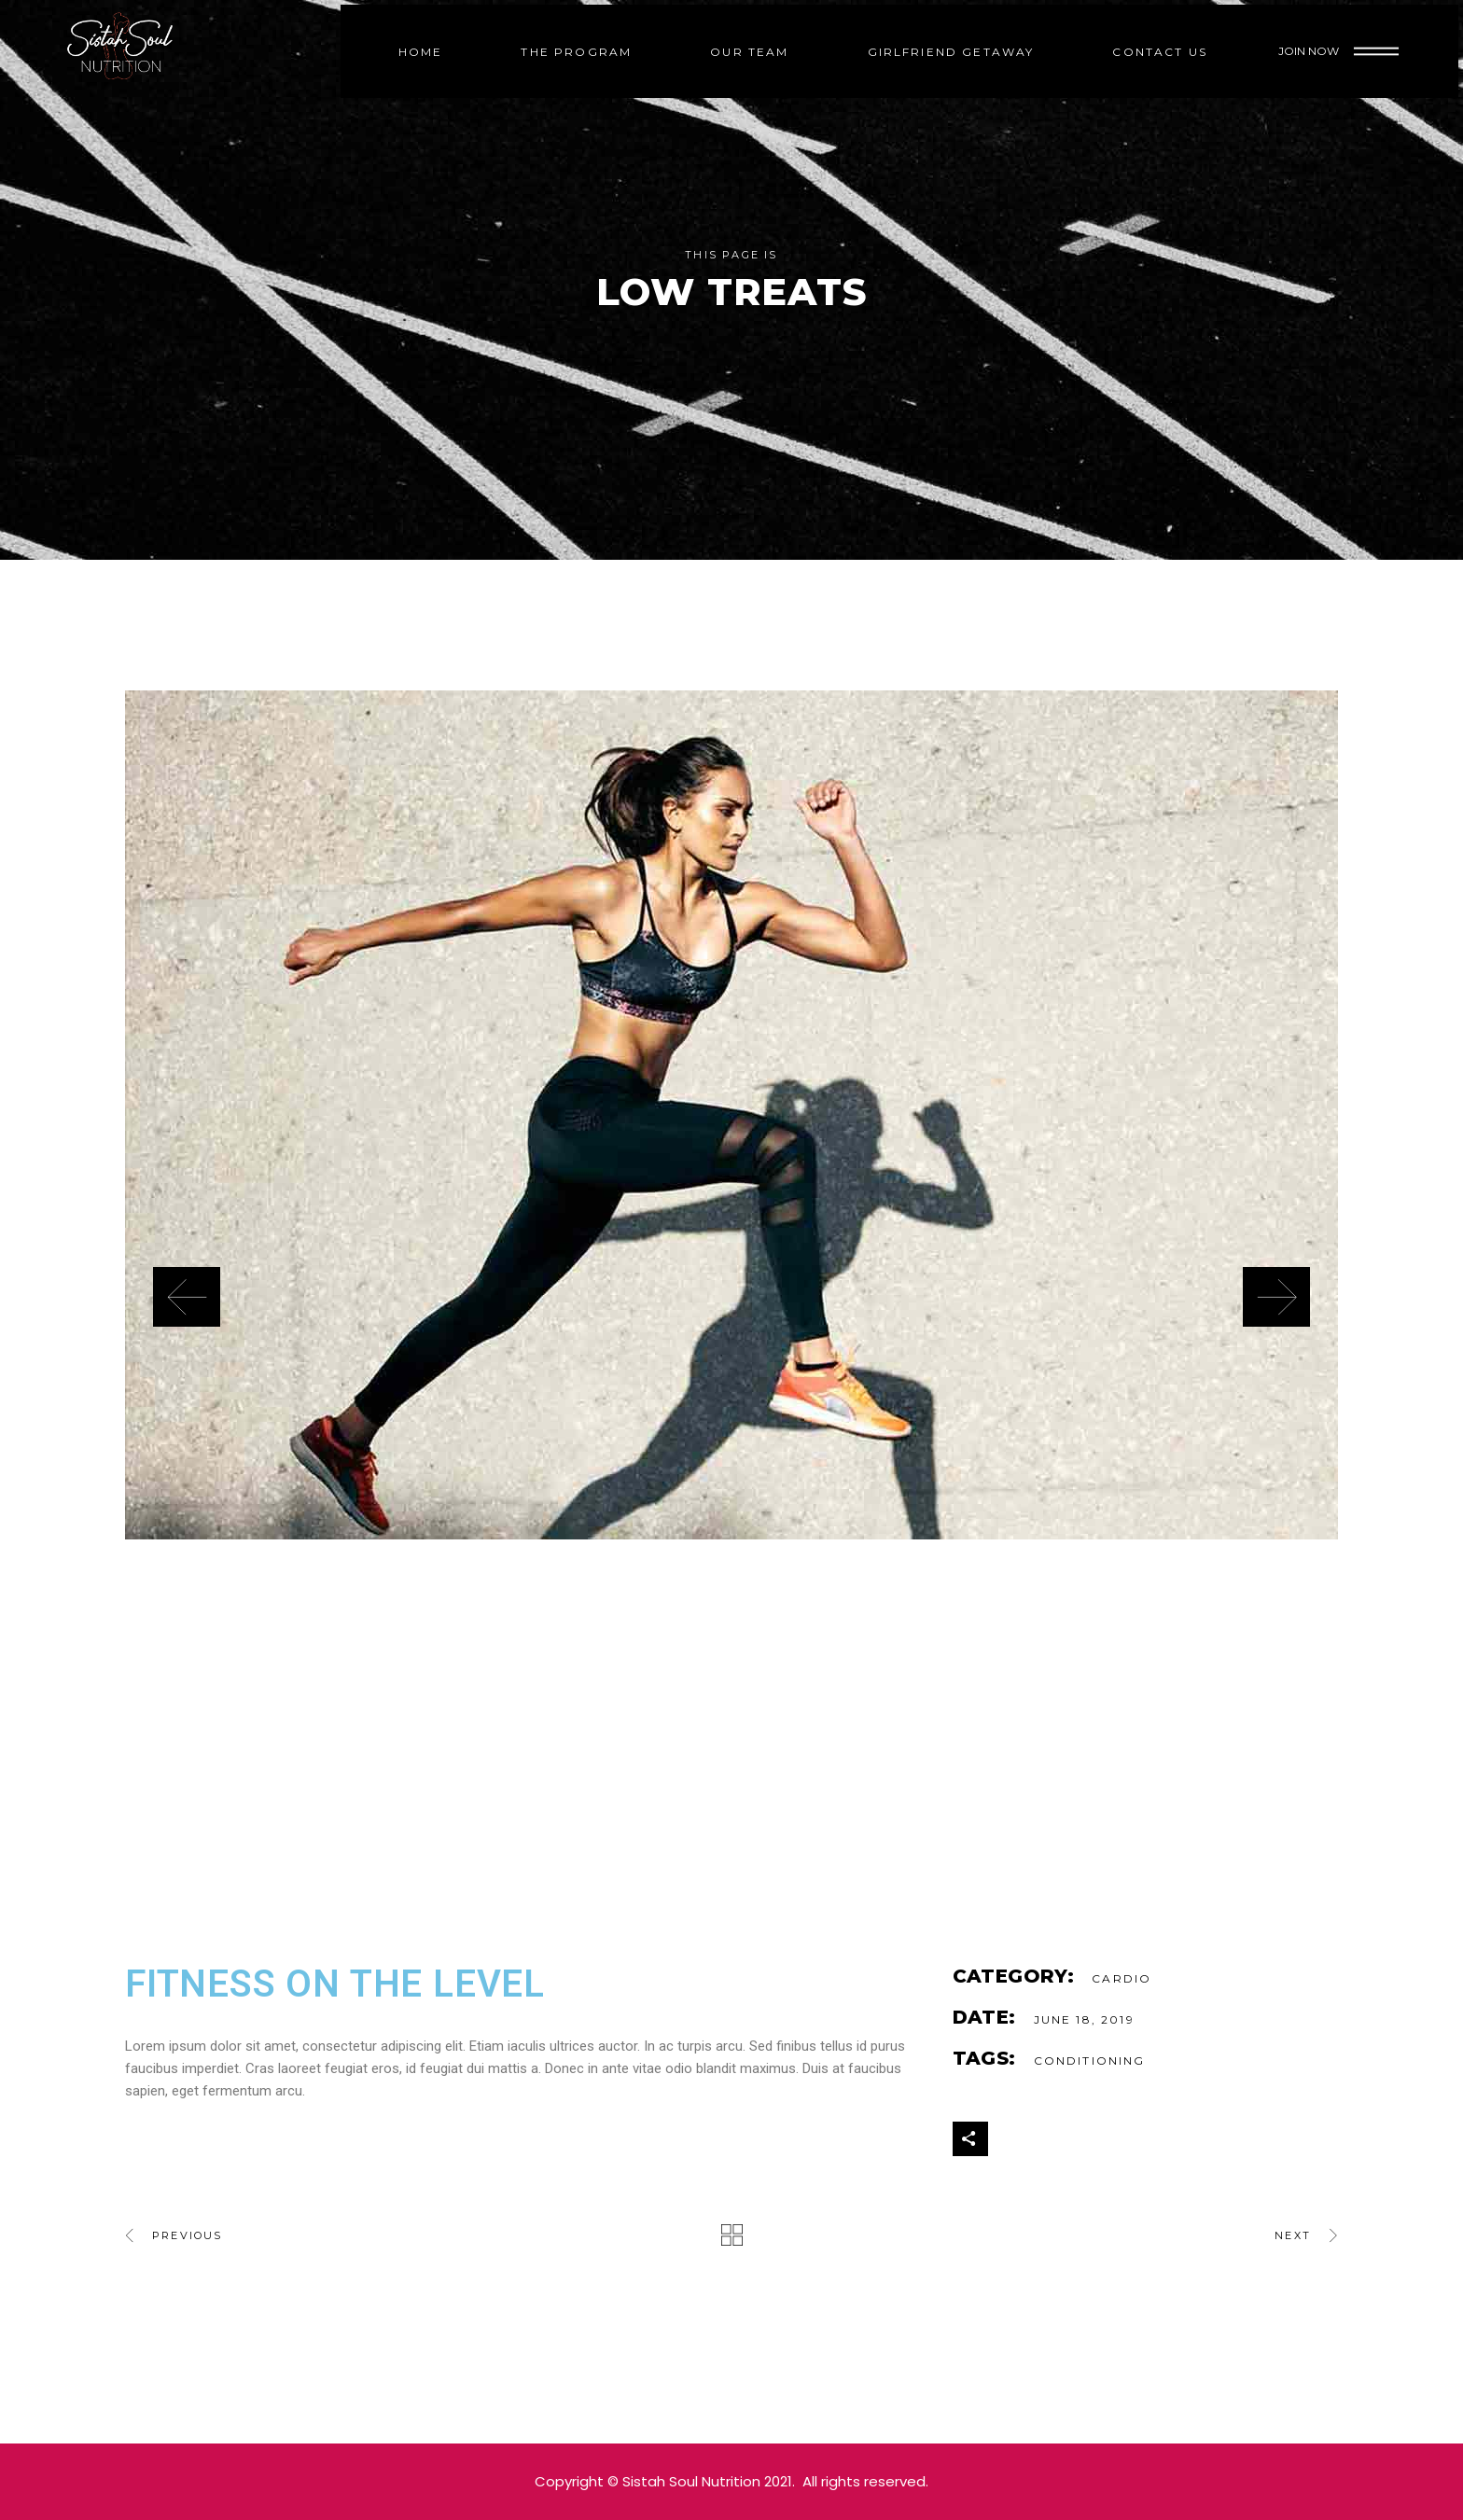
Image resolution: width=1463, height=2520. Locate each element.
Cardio (1121, 1978)
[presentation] (186, 1297)
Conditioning (1090, 2061)
